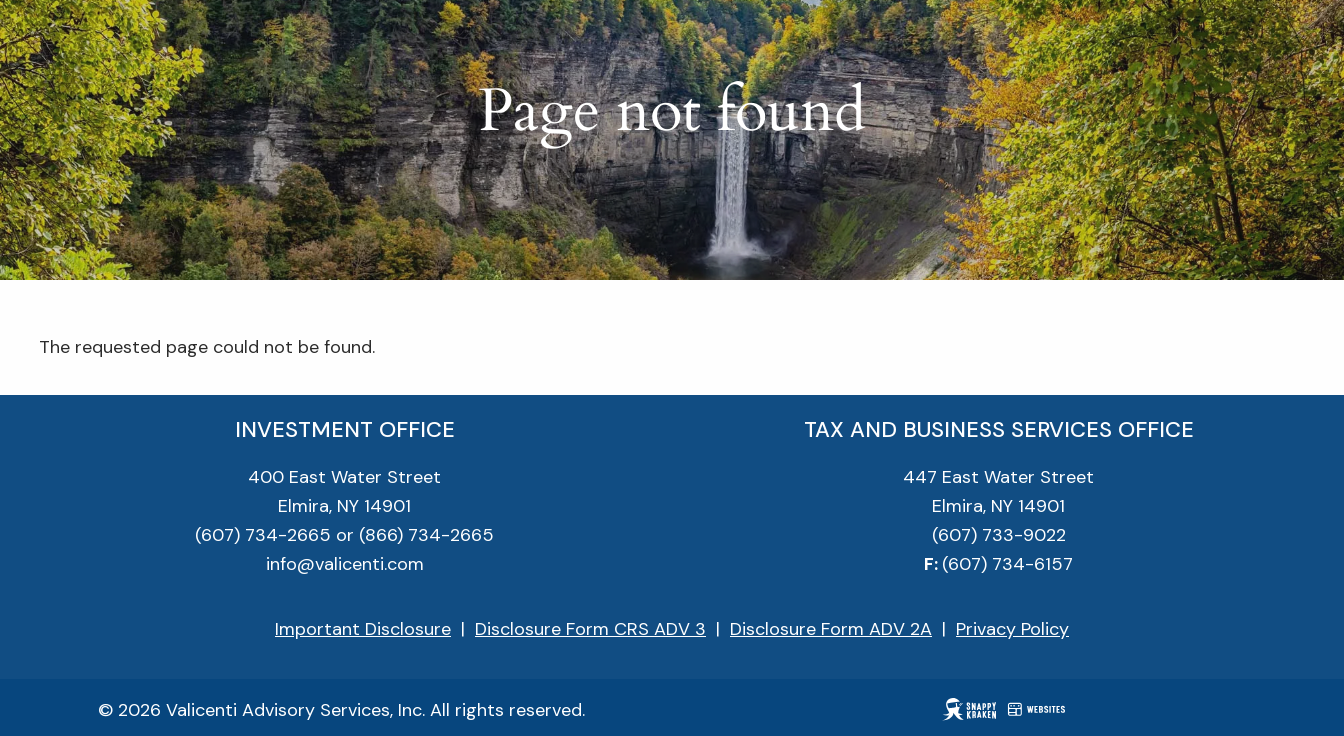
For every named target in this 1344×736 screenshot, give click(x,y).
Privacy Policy (1012, 629)
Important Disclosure (363, 629)
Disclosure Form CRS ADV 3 (590, 629)
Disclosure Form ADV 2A (831, 629)
